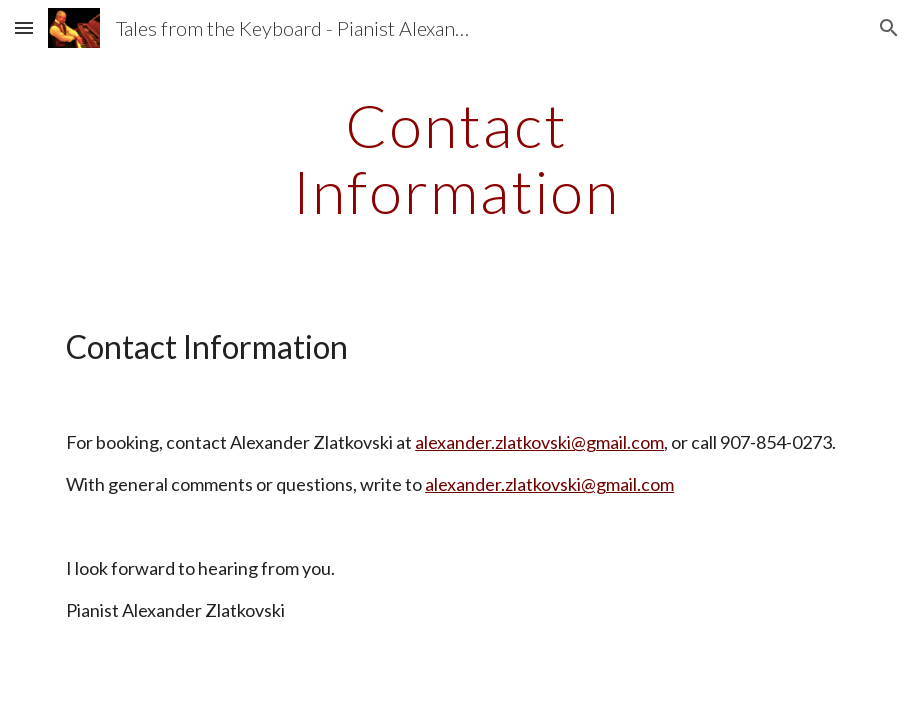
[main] (456, 158)
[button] (24, 27)
